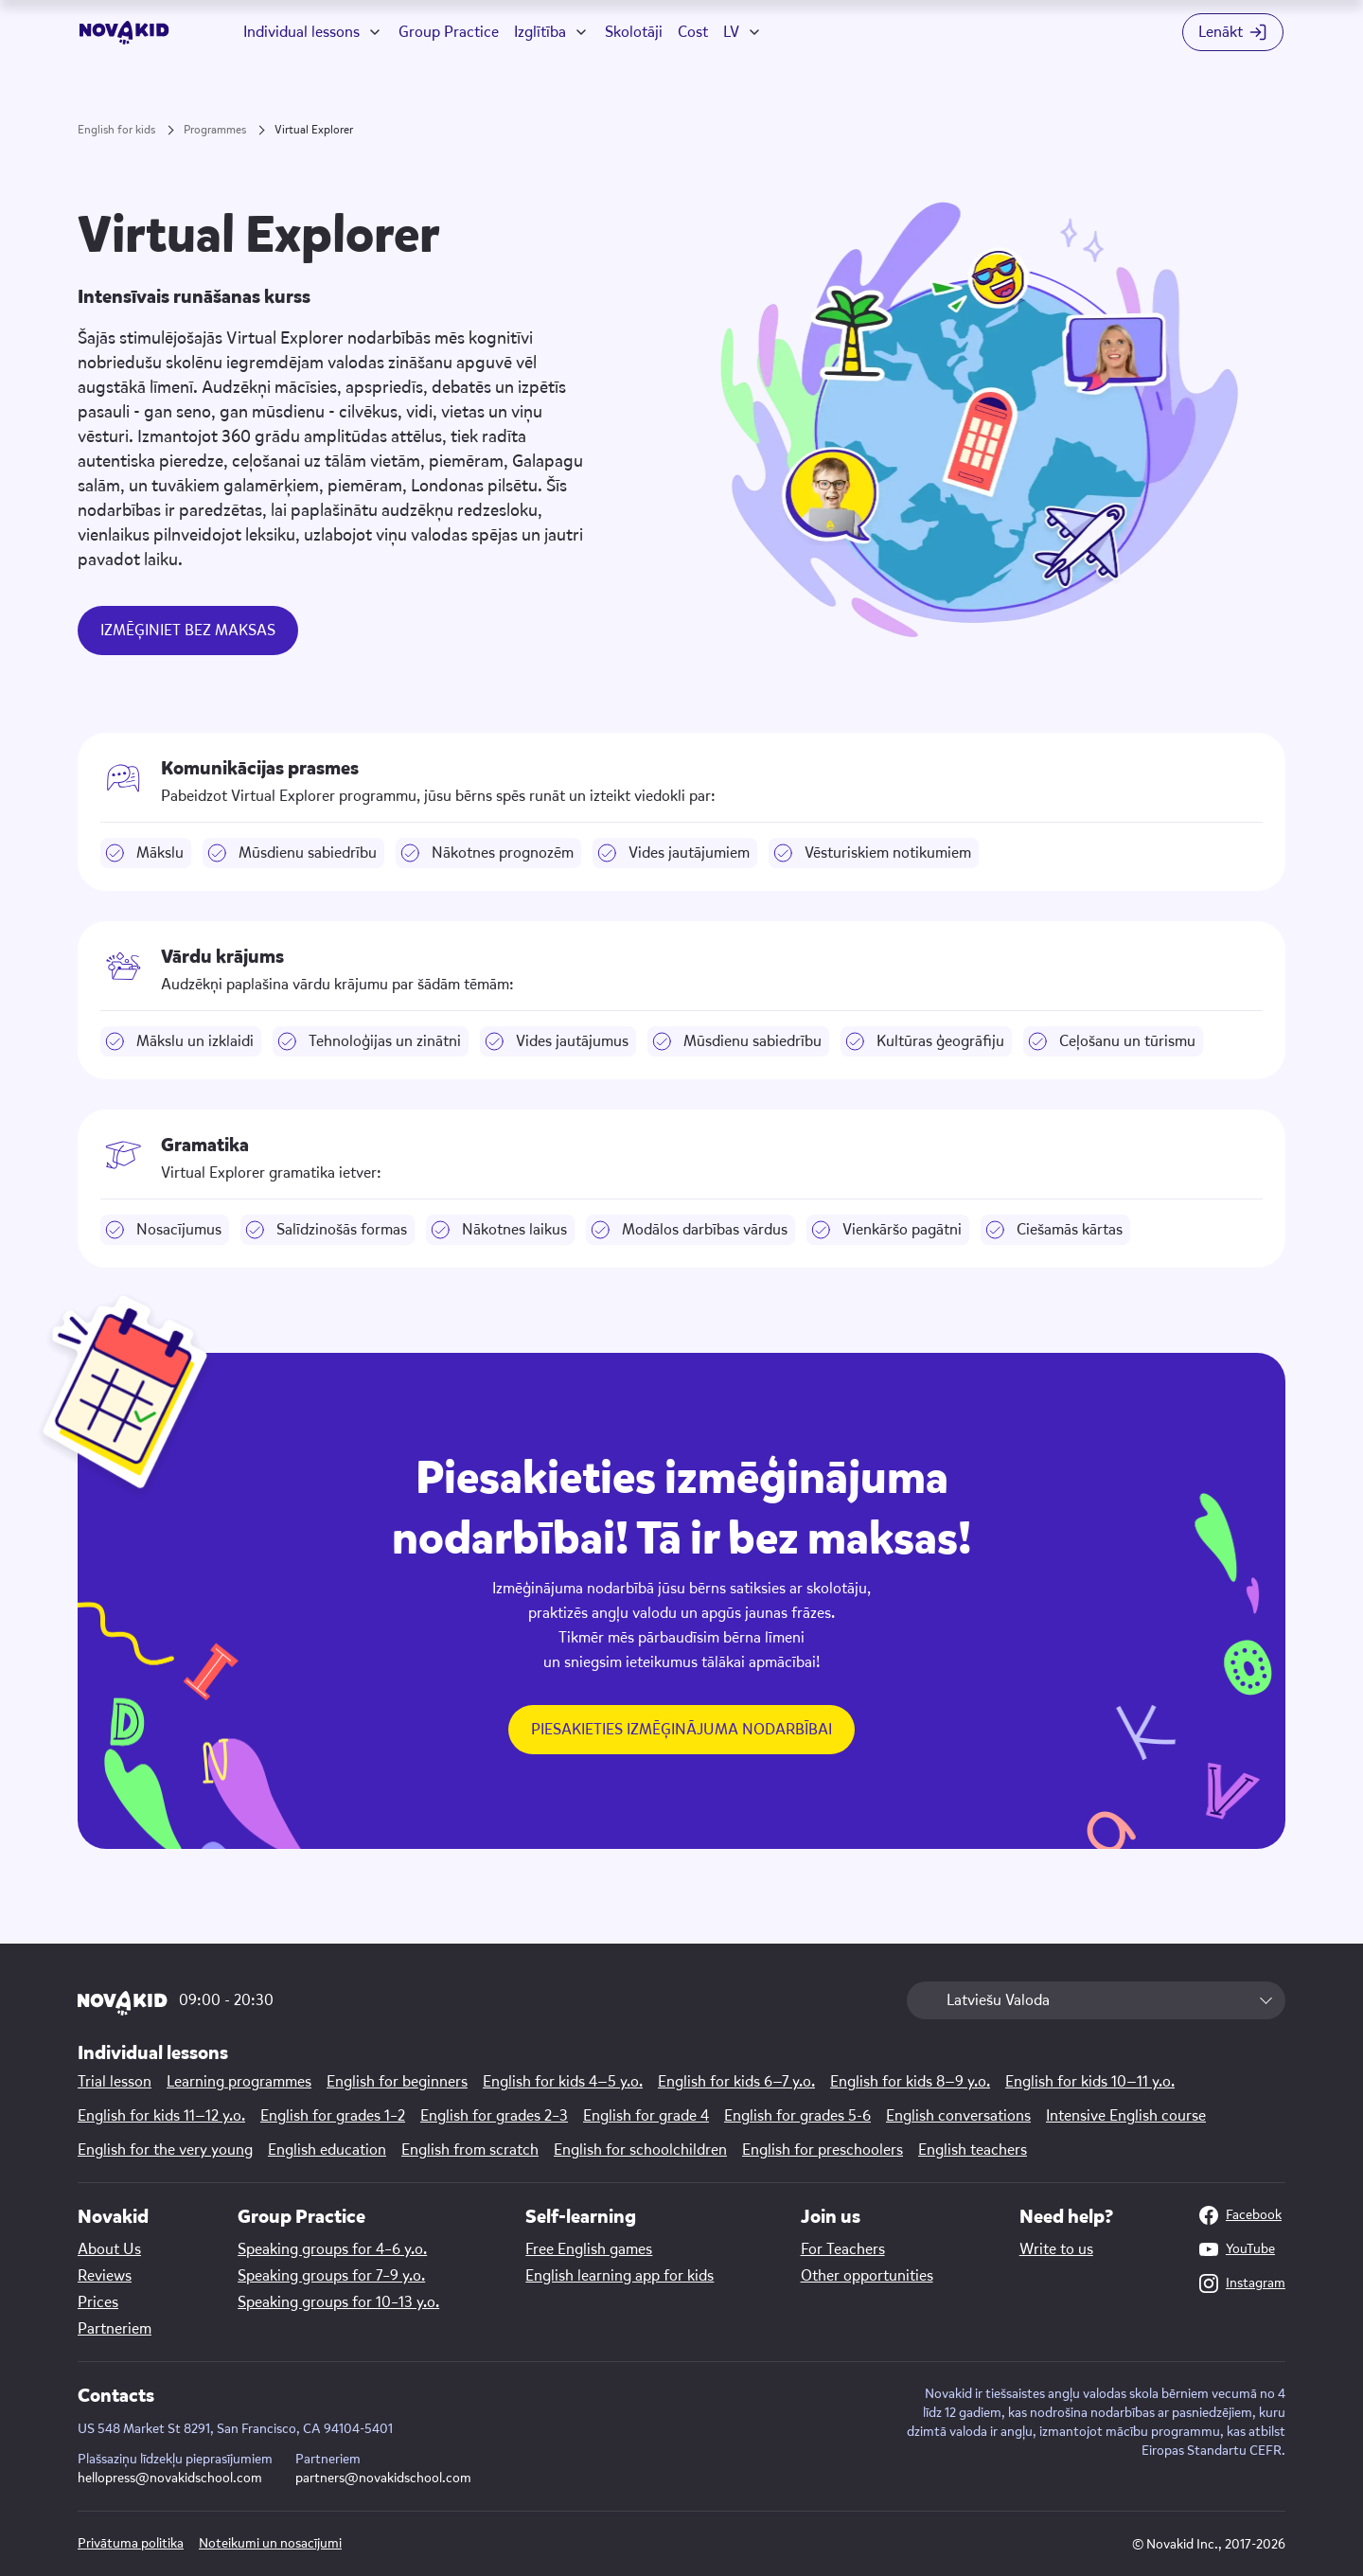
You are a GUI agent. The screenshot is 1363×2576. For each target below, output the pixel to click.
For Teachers (843, 2249)
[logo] (124, 32)
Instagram (1242, 2283)
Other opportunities (867, 2275)
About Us (109, 2249)
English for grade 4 (646, 2115)
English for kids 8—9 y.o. (910, 2081)
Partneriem (114, 2328)
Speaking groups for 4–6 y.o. (332, 2249)
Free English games (588, 2249)
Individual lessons (301, 32)
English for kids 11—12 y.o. (161, 2115)
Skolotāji (634, 32)
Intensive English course (1126, 2115)
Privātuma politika (131, 2543)
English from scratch (470, 2150)
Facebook (1240, 2215)
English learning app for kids (619, 2275)
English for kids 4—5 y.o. (563, 2081)
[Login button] (1232, 32)
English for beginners (397, 2081)
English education (327, 2150)
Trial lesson (114, 2081)
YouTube (1237, 2249)
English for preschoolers (822, 2150)
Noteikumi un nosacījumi (270, 2543)
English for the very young (165, 2150)
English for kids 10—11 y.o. (1090, 2081)
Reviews (105, 2275)
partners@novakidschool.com (383, 2478)
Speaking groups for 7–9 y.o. (331, 2275)
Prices (98, 2302)
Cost (693, 32)
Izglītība (540, 32)
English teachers (972, 2150)
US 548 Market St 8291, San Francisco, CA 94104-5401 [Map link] (235, 2429)
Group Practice (448, 32)
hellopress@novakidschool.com (170, 2478)
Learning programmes (239, 2081)
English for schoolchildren (640, 2150)
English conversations (958, 2115)
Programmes (215, 129)
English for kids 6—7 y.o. (736, 2081)
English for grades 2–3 (494, 2115)
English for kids (116, 129)
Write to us (1056, 2249)
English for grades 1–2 (332, 2115)
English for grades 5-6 (797, 2115)
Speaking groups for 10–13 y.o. (338, 2302)
